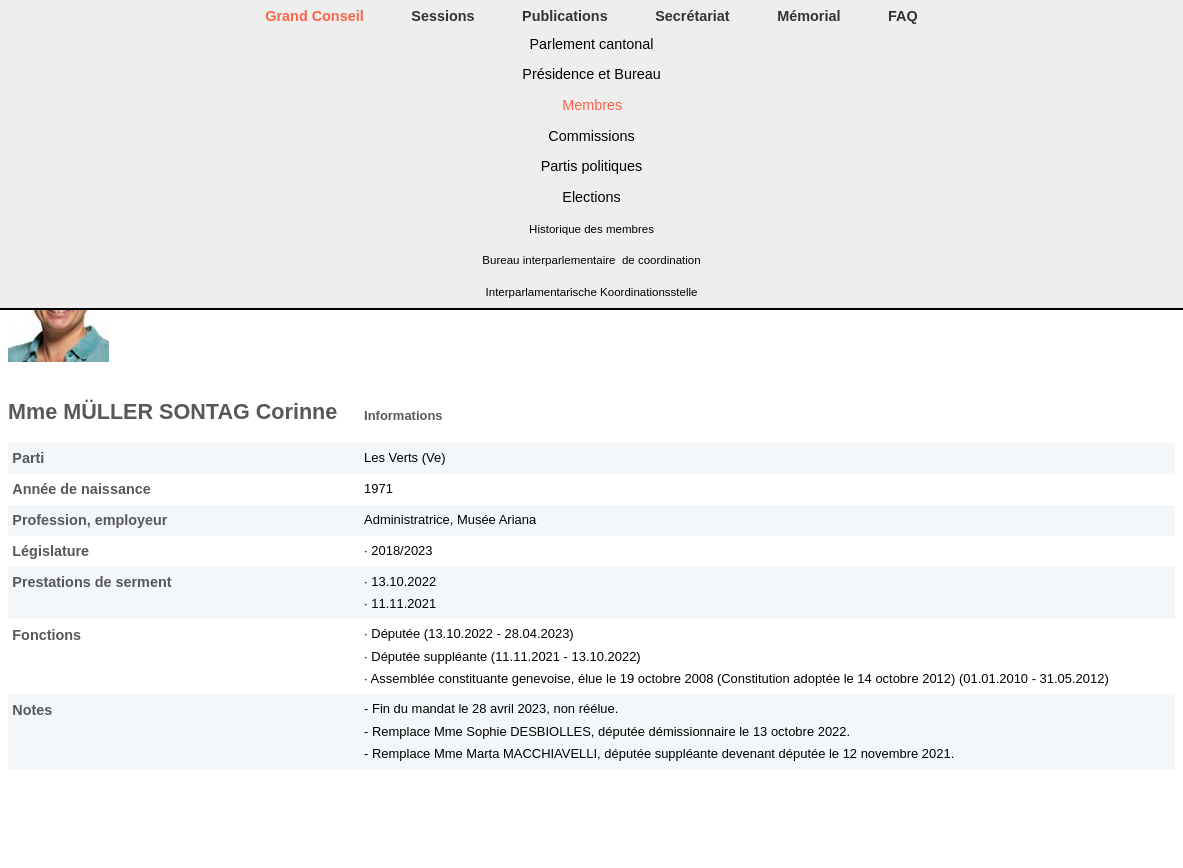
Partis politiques (592, 166)
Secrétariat (692, 16)
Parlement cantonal (592, 44)
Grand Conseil (314, 16)
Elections (591, 197)
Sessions (442, 16)
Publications (565, 16)
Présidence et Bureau (591, 74)
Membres (592, 105)
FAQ (903, 16)
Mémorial (808, 16)
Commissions (591, 136)
